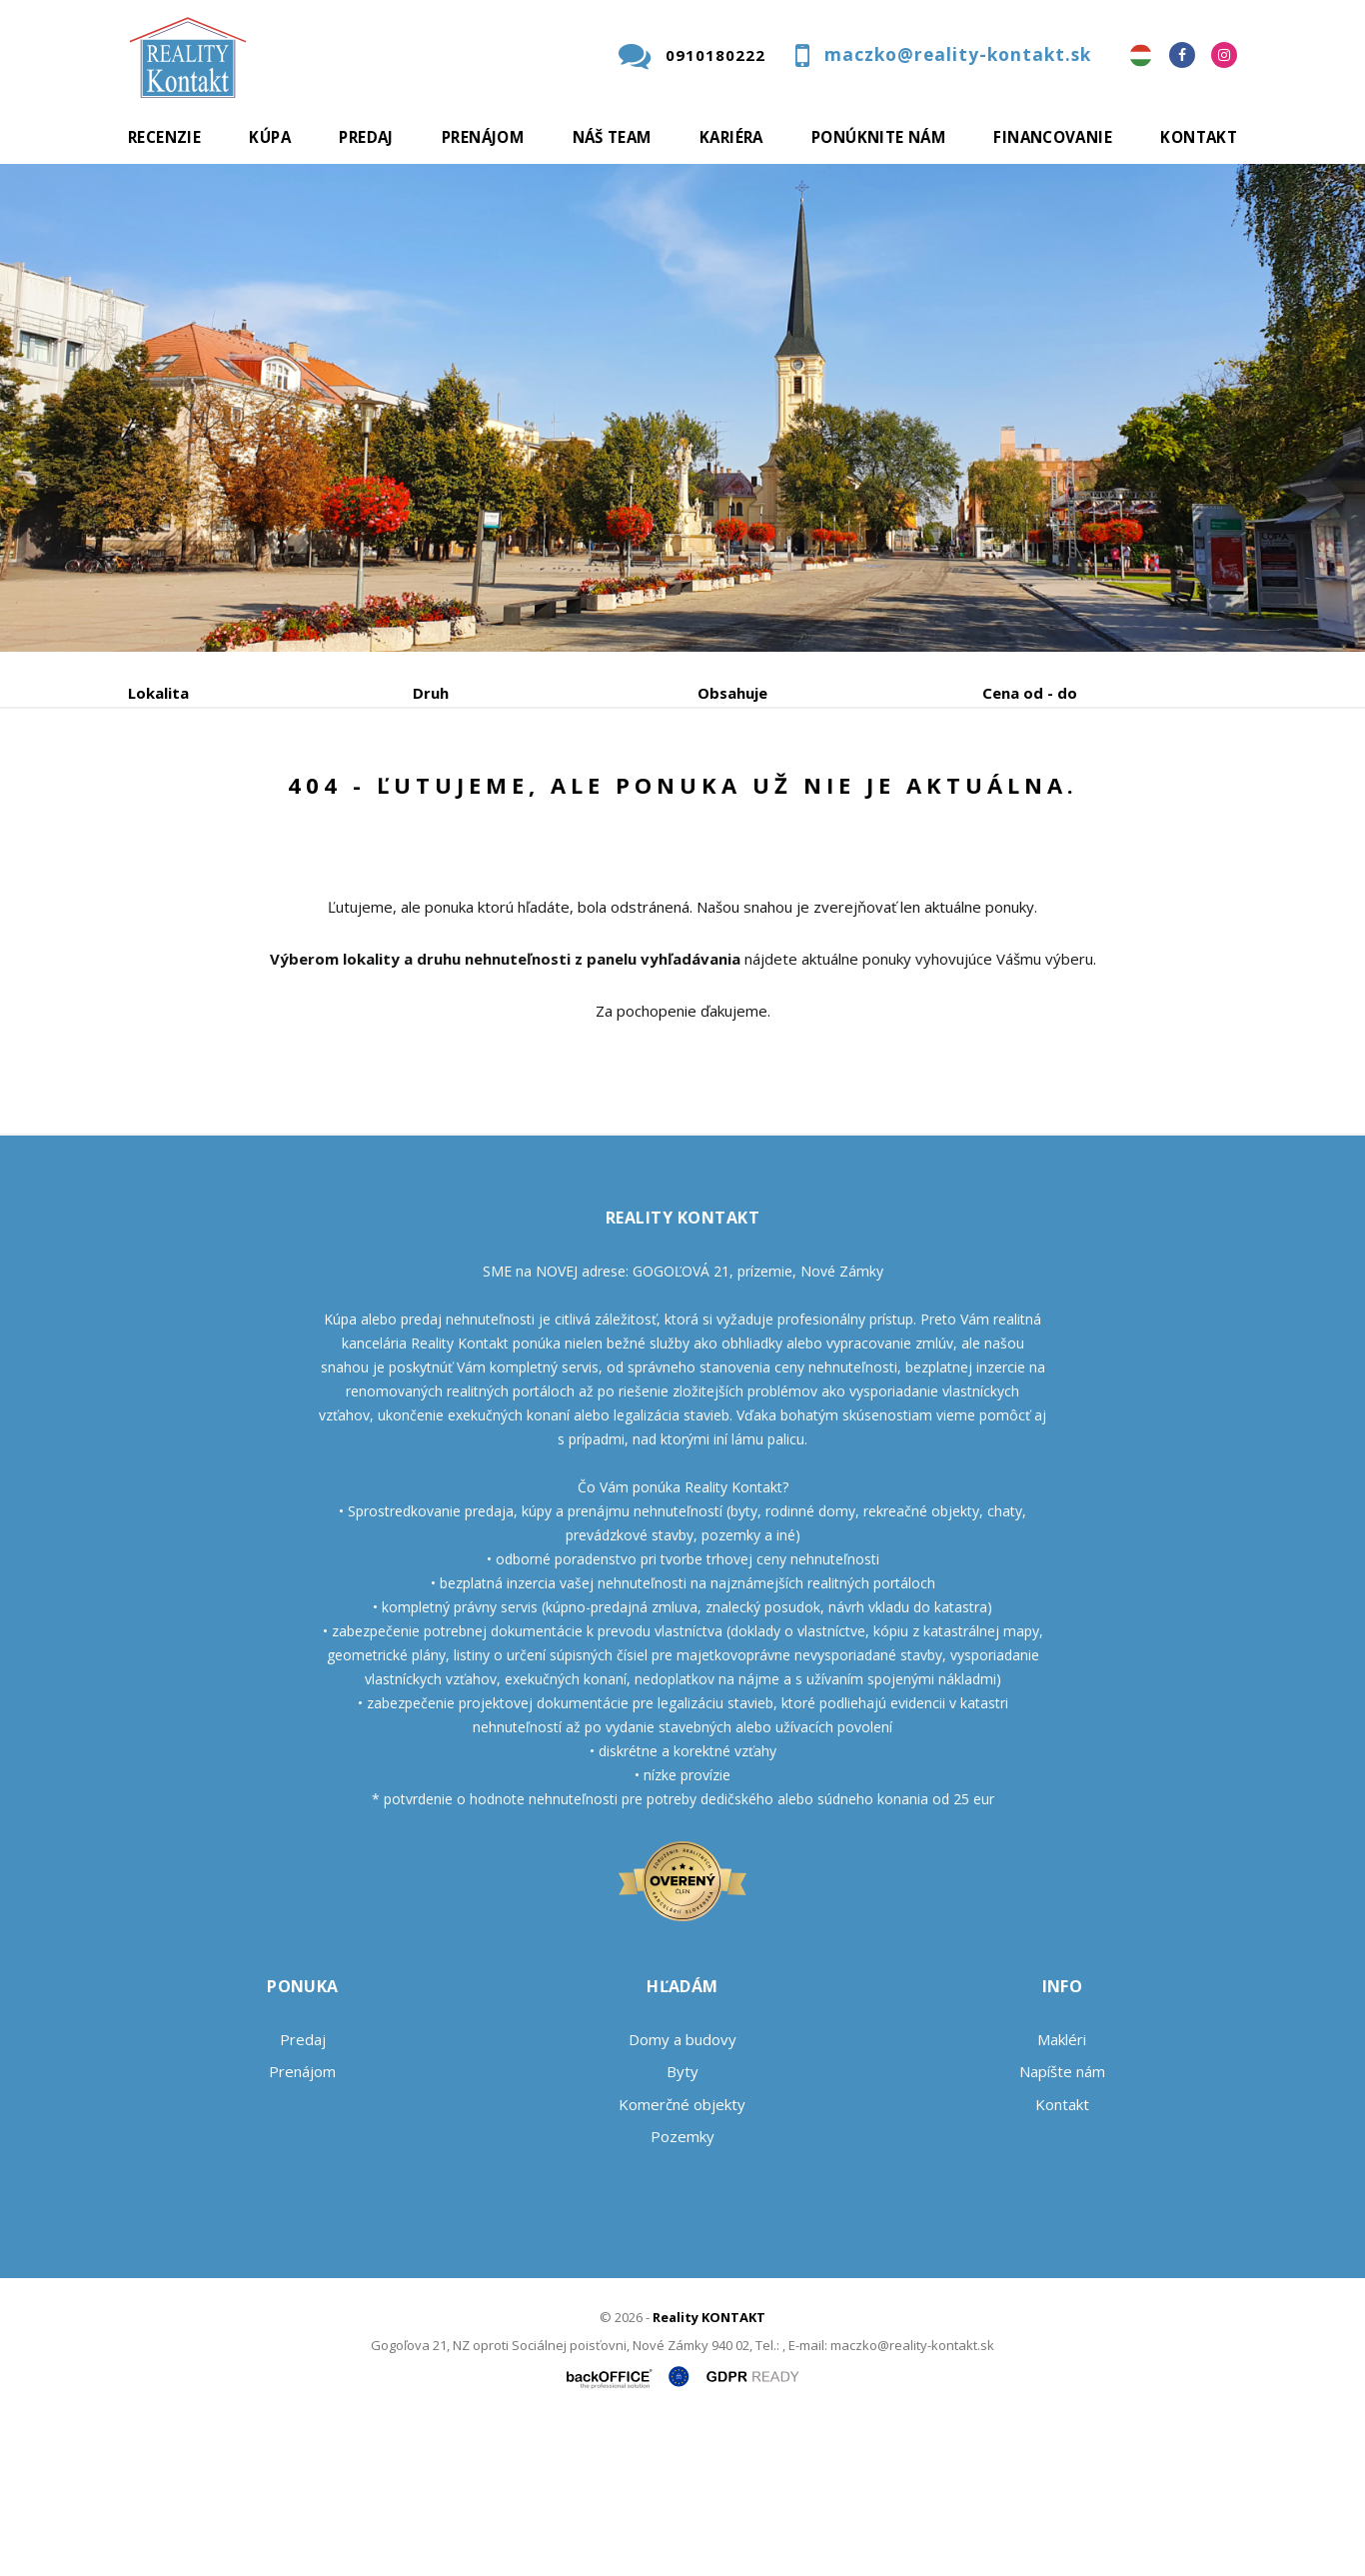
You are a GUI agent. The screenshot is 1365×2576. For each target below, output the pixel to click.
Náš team (612, 137)
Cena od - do (1029, 693)
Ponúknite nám (878, 137)
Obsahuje (732, 693)
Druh (431, 693)
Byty (682, 2223)
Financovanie (1052, 137)
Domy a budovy (682, 2191)
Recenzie (164, 137)
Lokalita (158, 693)
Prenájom (483, 137)
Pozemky (682, 2288)
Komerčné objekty (682, 2256)
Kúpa (270, 137)
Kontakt (1198, 137)
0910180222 (715, 55)
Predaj (366, 137)
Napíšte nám (1062, 2223)
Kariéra (731, 137)
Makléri (1061, 2191)
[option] (682, 408)
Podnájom (547, 797)
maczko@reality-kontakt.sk (957, 54)
